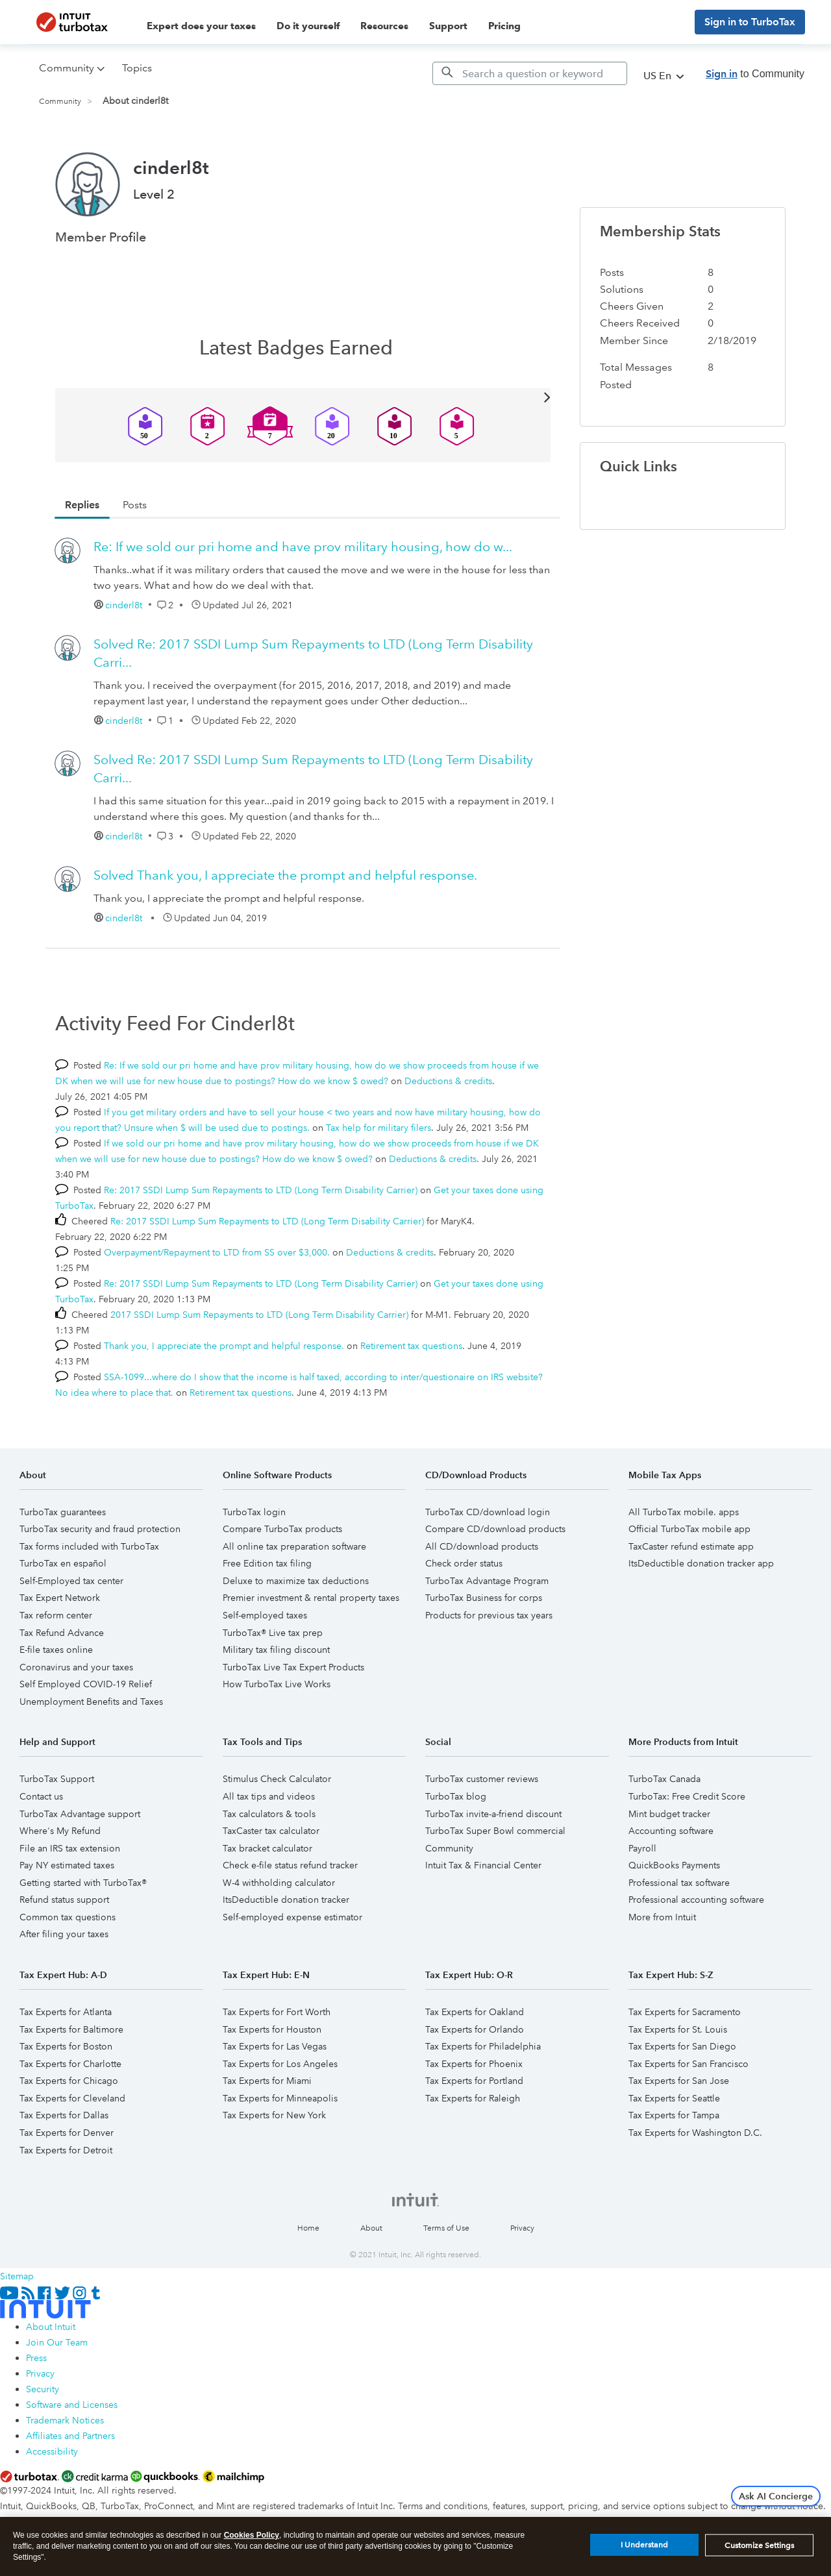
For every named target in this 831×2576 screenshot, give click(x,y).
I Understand (644, 2544)
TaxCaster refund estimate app (691, 1546)
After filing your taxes (63, 1934)
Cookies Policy (251, 2535)
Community (60, 101)
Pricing (504, 26)
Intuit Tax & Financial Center (483, 1865)
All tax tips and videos (269, 1796)
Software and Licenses (72, 2404)
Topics (137, 68)
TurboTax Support (56, 1779)
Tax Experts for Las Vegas (275, 2046)
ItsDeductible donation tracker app (701, 1563)
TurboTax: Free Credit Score (686, 1796)
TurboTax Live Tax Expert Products (293, 1667)
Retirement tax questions (411, 1346)
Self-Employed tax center (71, 1581)
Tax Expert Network (59, 1598)
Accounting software (670, 1831)
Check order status (463, 1563)
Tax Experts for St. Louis (677, 2029)
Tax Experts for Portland (474, 2081)
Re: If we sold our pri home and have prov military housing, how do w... (302, 546)
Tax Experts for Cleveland (72, 2098)
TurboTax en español (62, 1563)
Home (308, 2228)
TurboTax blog (455, 1796)
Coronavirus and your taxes (76, 1667)
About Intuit (50, 2327)
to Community (755, 73)
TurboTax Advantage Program (487, 1581)
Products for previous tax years (488, 1615)
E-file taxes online (56, 1649)
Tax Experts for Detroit (65, 2150)
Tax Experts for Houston (272, 2029)
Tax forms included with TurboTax (89, 1546)
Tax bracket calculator (267, 1848)
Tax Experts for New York (274, 2115)
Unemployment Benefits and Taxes (91, 1701)
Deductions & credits (448, 1081)
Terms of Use (446, 2228)
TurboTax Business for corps (483, 1598)
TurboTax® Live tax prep (273, 1633)
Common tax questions (67, 1917)
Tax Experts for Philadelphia (483, 2046)
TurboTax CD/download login (487, 1512)
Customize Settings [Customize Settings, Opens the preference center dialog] (759, 2545)
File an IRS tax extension (69, 1848)
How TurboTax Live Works (276, 1684)
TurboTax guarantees (62, 1512)
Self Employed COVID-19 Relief (85, 1684)
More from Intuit (662, 1917)
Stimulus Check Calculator (277, 1779)
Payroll (642, 1848)
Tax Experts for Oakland (474, 2012)
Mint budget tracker (669, 1814)
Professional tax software (679, 1883)
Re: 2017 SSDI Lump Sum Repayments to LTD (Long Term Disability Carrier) (260, 1190)
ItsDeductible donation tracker (286, 1899)
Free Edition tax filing (267, 1563)
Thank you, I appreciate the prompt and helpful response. (285, 875)
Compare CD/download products (495, 1529)
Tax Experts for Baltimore (71, 2029)
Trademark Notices (65, 2420)
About (371, 2228)
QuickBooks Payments (674, 1865)
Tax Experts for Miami (267, 2081)
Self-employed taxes (265, 1615)
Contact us (41, 1796)
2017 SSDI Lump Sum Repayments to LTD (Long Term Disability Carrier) (259, 1314)
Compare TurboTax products (282, 1529)
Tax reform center (55, 1615)
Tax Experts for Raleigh (472, 2098)
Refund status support (64, 1899)
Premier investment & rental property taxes (311, 1598)
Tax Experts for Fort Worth (276, 2012)
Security (42, 2389)
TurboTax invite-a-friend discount (493, 1814)
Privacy (522, 2228)
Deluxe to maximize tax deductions (296, 1581)
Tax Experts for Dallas (63, 2115)
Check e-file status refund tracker (290, 1865)
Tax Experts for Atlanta (65, 2012)
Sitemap (17, 2276)
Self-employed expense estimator (292, 1917)
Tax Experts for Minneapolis (280, 2098)
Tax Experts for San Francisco (688, 2064)
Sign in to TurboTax (749, 22)
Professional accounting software (696, 1899)
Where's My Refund (60, 1831)
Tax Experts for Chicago (68, 2081)
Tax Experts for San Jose (678, 2081)
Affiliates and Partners (70, 2436)
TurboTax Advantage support (79, 1814)
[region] (415, 2546)
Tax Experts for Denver (66, 2132)
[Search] (529, 73)
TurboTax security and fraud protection (99, 1529)
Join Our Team (57, 2342)
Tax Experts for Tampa (673, 2115)
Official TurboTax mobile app (689, 1529)
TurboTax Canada (664, 1779)
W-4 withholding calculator (279, 1883)
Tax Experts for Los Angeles (280, 2064)
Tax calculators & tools (269, 1814)
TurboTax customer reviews (481, 1779)
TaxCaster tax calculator (271, 1831)
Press (36, 2358)
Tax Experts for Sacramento (684, 2012)
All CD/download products (481, 1546)
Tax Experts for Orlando (474, 2029)
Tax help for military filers (378, 1127)
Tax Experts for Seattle (674, 2098)
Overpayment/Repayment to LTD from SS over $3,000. (217, 1252)
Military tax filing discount (276, 1649)
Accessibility (52, 2451)
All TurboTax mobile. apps (683, 1512)
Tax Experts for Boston (65, 2046)
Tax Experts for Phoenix (474, 2064)
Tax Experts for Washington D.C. (695, 2132)
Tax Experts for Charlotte (70, 2064)
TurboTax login (254, 1512)
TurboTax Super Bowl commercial (495, 1831)
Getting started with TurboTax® (83, 1883)
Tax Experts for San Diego (682, 2046)
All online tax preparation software (294, 1546)
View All (302, 396)
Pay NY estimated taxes (66, 1865)
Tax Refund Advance (61, 1633)
